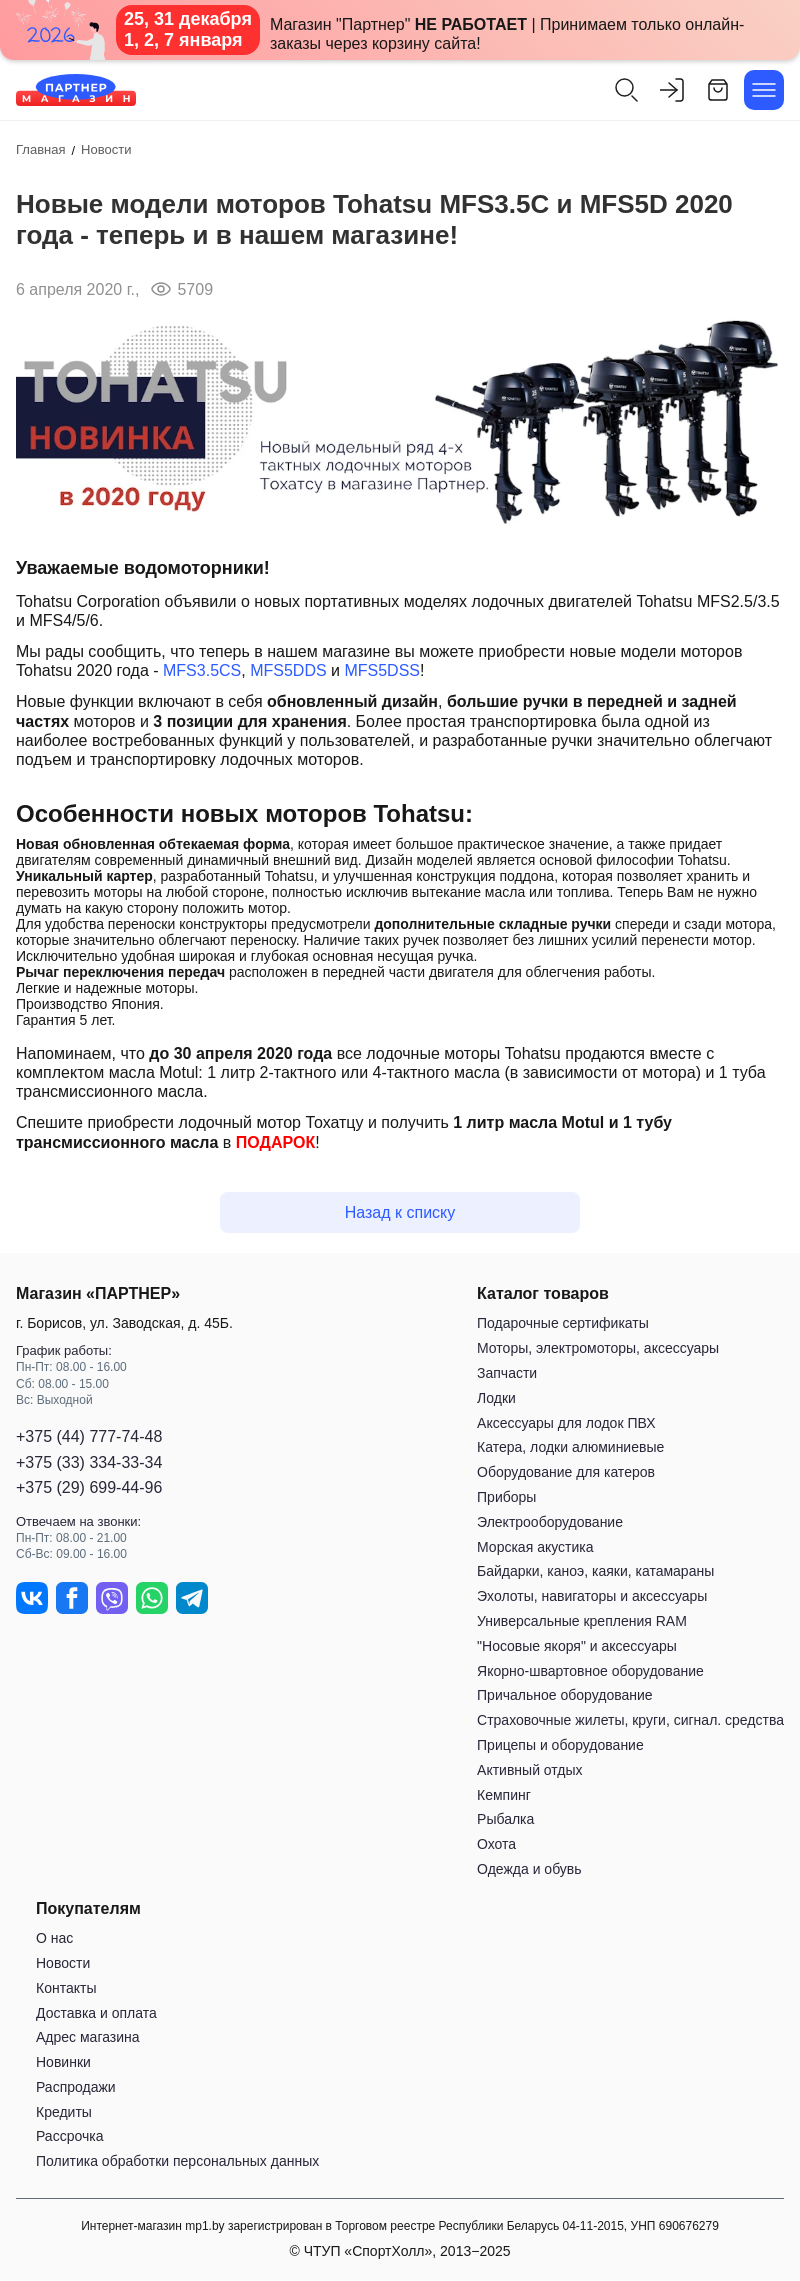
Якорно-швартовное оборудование (590, 1671)
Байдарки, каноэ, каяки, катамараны (595, 1572)
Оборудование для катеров (566, 1473)
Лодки (496, 1398)
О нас (54, 1938)
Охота (496, 1844)
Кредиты (64, 2112)
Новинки (63, 2062)
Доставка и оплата (96, 2013)
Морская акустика (535, 1547)
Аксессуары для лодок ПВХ (566, 1423)
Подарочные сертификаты (563, 1324)
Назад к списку (400, 1212)
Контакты (66, 1988)
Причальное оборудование (565, 1696)
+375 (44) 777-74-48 (89, 1437)
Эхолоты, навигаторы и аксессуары (592, 1596)
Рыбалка (505, 1820)
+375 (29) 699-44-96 (89, 1487)
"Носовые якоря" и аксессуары (577, 1646)
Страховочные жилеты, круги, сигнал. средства (630, 1720)
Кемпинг (504, 1795)
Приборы (506, 1497)
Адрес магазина (88, 2038)
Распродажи (76, 2087)
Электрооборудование (550, 1522)
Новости (63, 1963)
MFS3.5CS (202, 670)
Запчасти (507, 1373)
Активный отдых (529, 1770)
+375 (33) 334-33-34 (89, 1462)
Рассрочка (69, 2137)
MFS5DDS (288, 670)
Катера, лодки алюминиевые (570, 1448)
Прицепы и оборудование (560, 1745)
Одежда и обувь (529, 1869)
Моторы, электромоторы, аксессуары (598, 1349)
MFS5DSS (382, 670)
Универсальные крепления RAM (582, 1621)
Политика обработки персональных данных (177, 2162)
